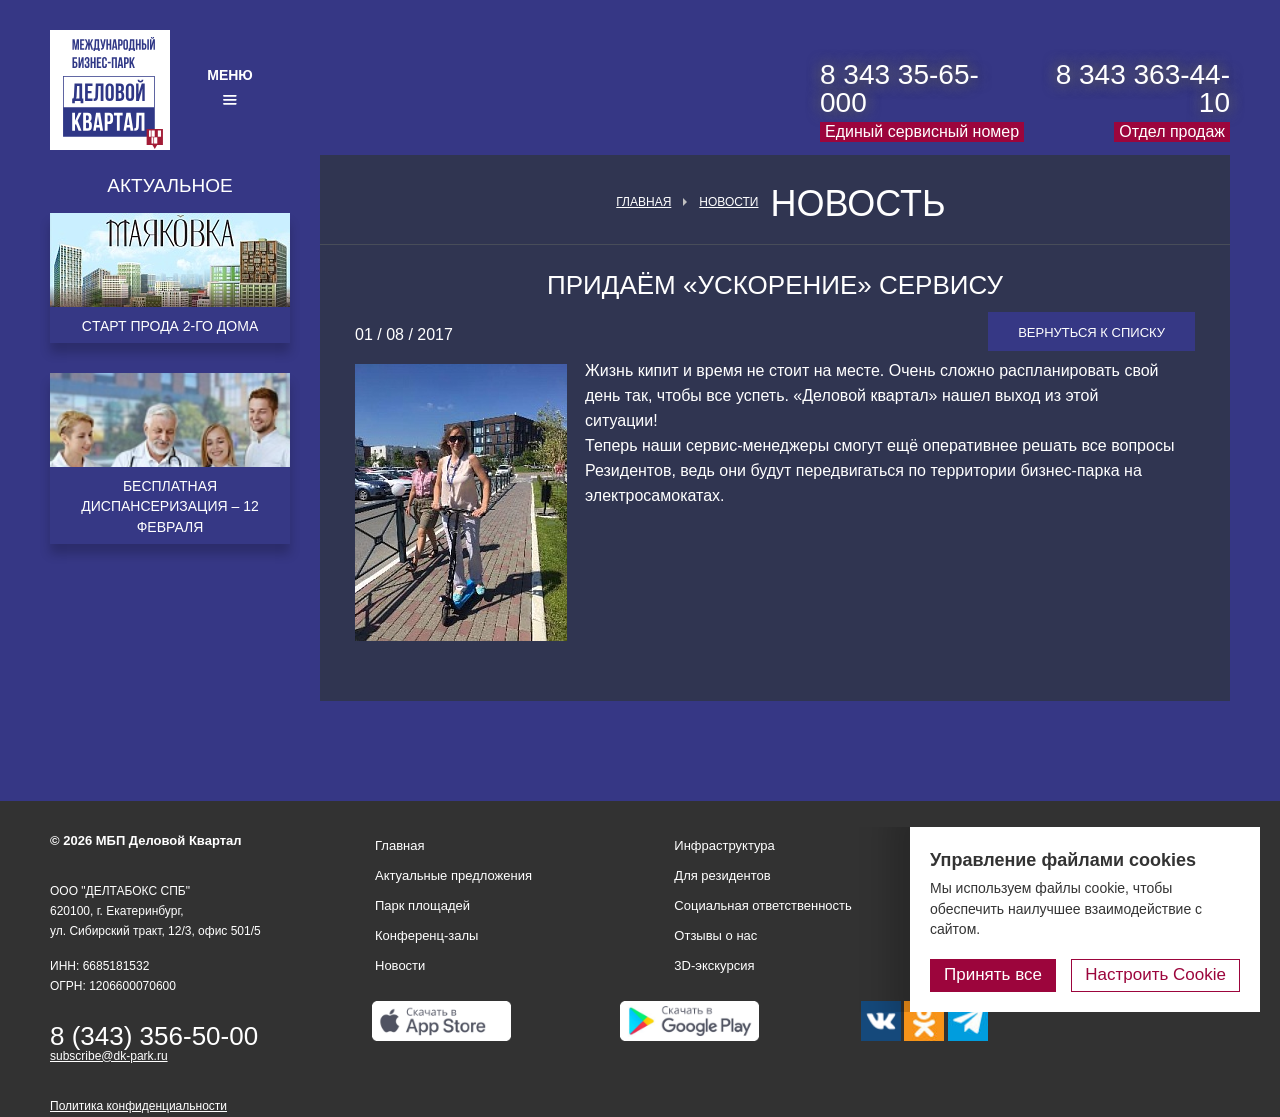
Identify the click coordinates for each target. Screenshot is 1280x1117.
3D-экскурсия (714, 965)
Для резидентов (722, 875)
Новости (728, 202)
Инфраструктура (724, 845)
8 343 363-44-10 (1143, 88)
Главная (643, 202)
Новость (857, 204)
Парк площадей (422, 905)
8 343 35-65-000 (899, 88)
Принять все (993, 974)
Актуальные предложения (453, 875)
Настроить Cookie (1155, 974)
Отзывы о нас (715, 935)
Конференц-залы (426, 935)
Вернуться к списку (1091, 332)
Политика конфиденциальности (138, 1106)
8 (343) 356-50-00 (154, 1036)
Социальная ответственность (763, 905)
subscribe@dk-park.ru (109, 1056)
